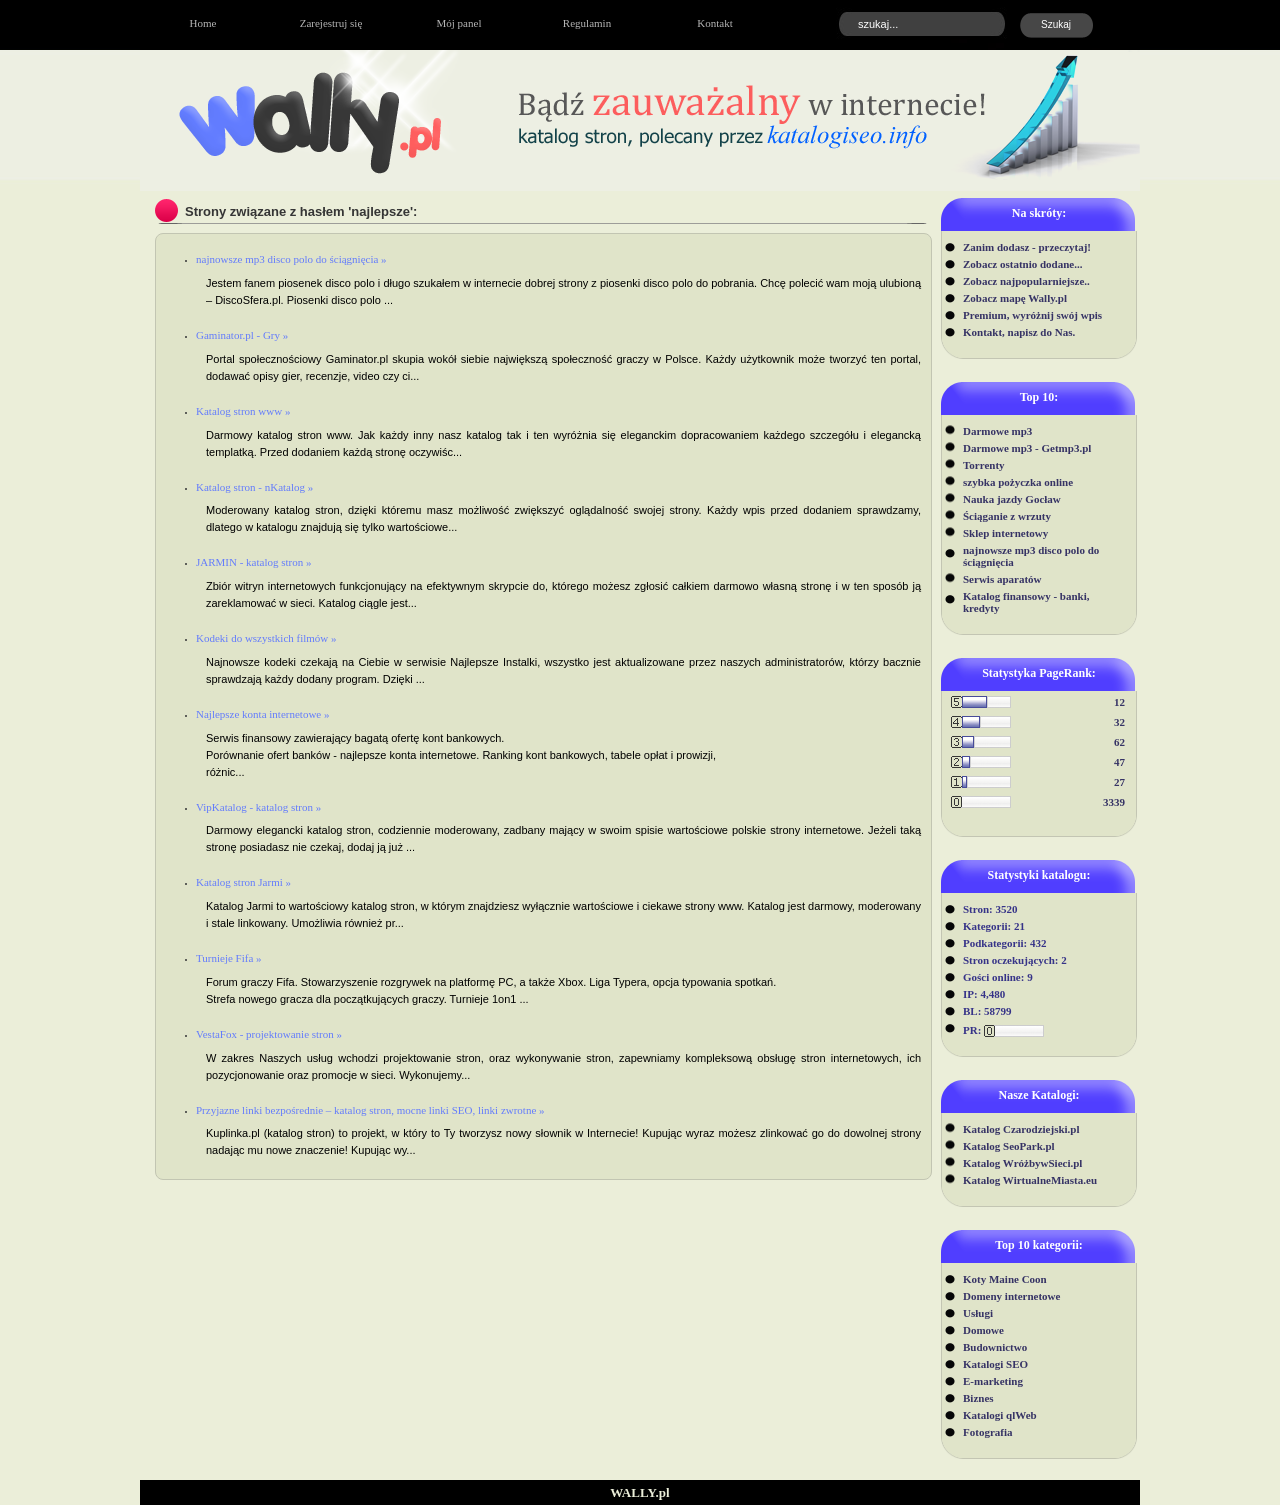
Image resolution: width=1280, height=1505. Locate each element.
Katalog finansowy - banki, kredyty (1026, 602)
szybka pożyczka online (1018, 482)
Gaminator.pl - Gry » (242, 335)
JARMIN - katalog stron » (254, 562)
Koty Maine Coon (1005, 1279)
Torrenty (984, 465)
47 (1119, 762)
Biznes (978, 1398)
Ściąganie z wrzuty (1007, 516)
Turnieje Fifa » (229, 958)
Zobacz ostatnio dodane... (1023, 264)
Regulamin (587, 23)
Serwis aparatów (1002, 579)
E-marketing (993, 1381)
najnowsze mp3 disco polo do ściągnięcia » (291, 259)
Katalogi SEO (995, 1364)
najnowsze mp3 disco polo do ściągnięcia (1031, 556)
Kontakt (714, 23)
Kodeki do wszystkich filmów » (266, 638)
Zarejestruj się (331, 23)
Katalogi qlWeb (1000, 1415)
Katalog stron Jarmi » (243, 882)
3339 (1114, 802)
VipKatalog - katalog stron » (258, 807)
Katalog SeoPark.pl (1009, 1146)
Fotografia (987, 1432)
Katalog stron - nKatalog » (254, 487)
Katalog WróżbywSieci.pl (1022, 1163)
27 (1119, 782)
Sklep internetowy (1005, 533)
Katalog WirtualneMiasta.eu (1030, 1180)
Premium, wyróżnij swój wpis (1032, 315)
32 (1119, 722)
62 (1119, 742)
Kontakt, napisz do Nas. (1019, 332)
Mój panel (459, 23)
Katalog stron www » (243, 411)
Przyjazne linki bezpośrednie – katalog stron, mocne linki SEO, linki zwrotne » (370, 1110)
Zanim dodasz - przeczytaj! (1027, 247)
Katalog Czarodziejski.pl (1021, 1129)
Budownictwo (995, 1347)
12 (1119, 702)
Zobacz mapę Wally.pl (1015, 298)
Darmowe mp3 (997, 431)
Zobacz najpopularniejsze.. (1026, 281)
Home (203, 23)
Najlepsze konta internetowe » (262, 714)
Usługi (978, 1313)
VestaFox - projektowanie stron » (269, 1034)
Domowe (983, 1330)
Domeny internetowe (1011, 1296)
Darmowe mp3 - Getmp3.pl (1027, 448)
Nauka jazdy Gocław (1012, 499)
